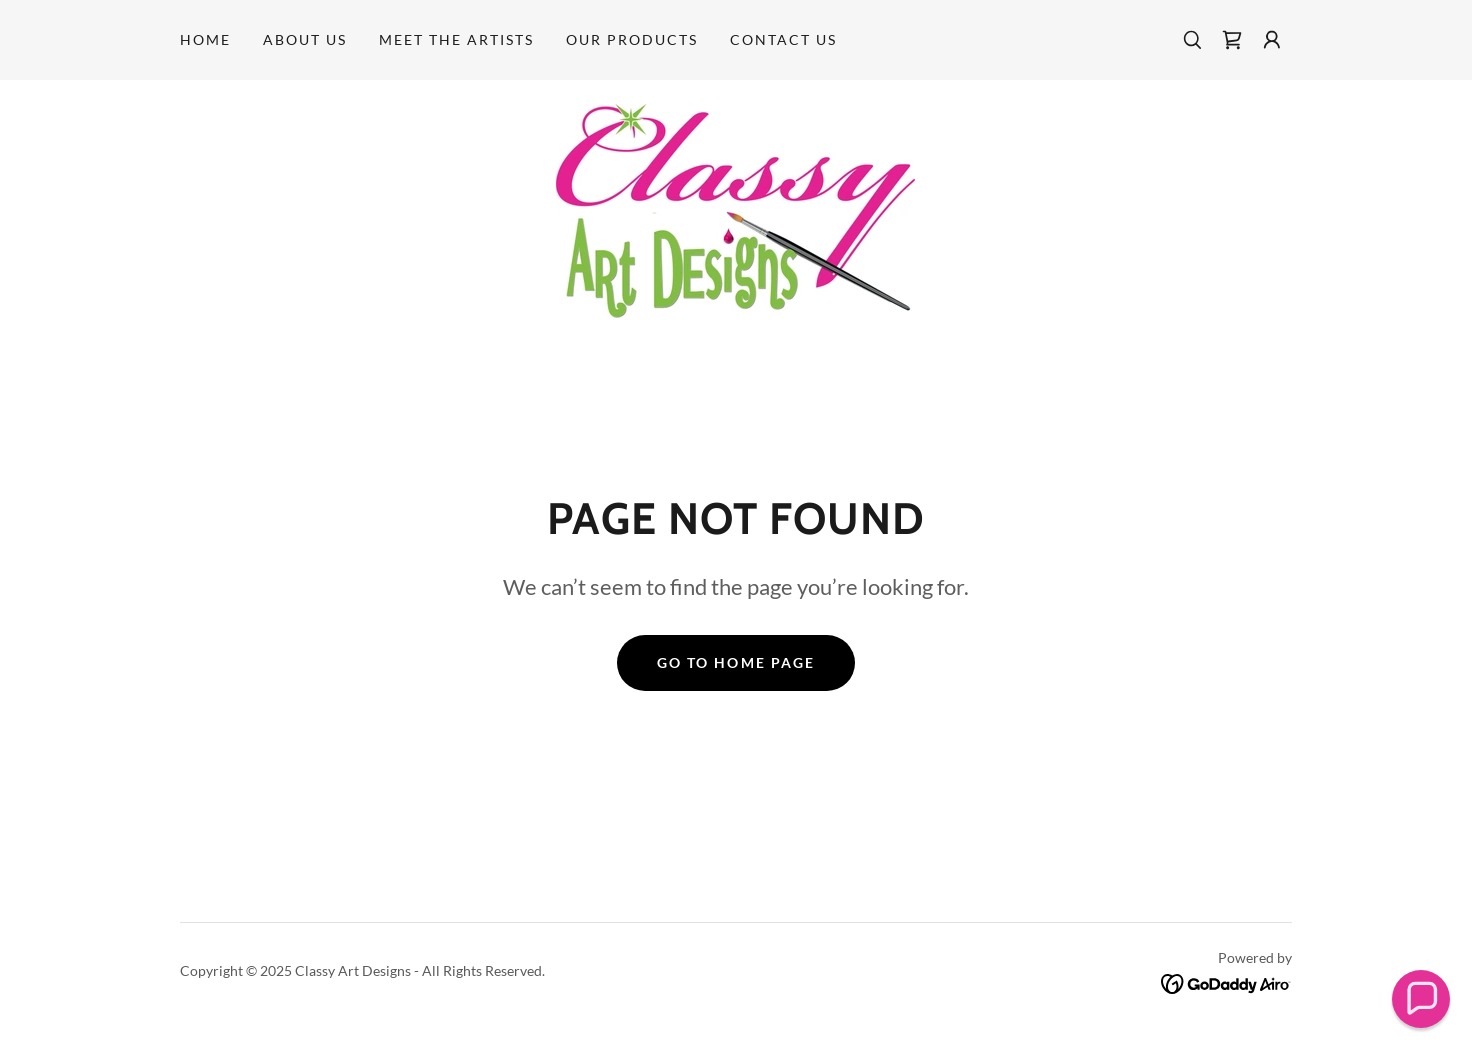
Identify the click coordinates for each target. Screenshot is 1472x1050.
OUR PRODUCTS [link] (632, 39)
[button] (1272, 40)
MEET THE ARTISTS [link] (456, 39)
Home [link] (205, 39)
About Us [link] (305, 39)
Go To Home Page (735, 662)
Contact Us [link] (783, 39)
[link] (1232, 40)
